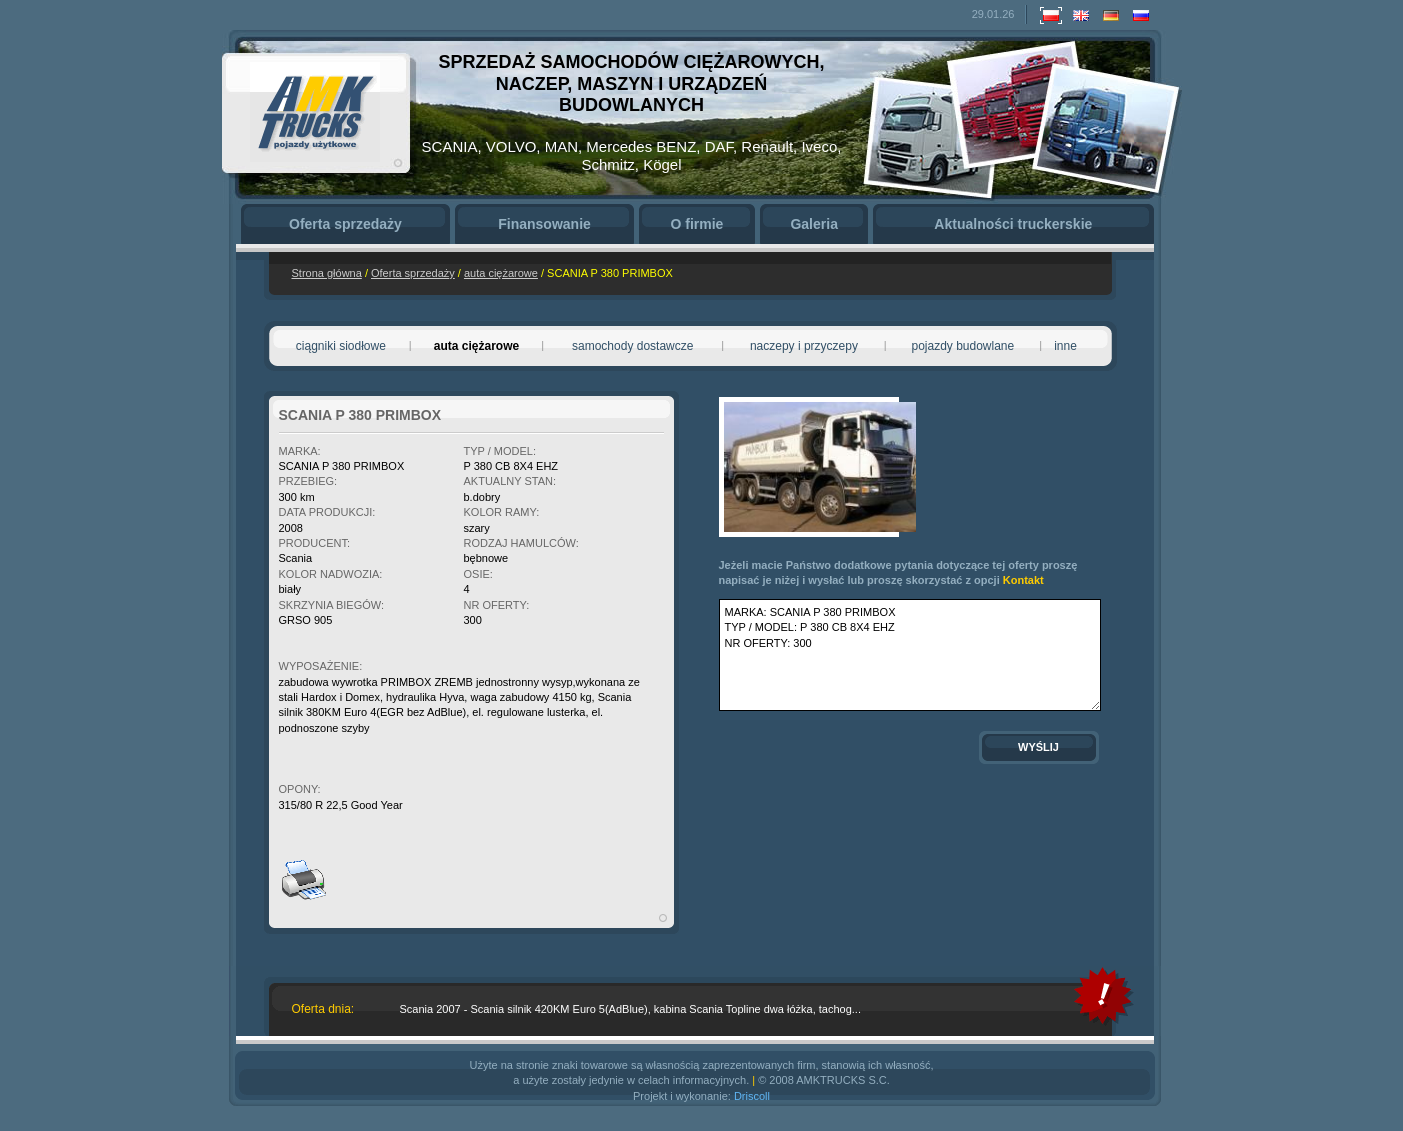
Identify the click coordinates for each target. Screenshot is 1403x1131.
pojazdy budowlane (962, 346)
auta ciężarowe (501, 273)
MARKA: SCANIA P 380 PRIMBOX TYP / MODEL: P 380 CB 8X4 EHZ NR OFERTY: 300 (910, 655)
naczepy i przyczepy (804, 346)
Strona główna (327, 273)
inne (1065, 346)
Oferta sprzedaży (413, 273)
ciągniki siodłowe (341, 346)
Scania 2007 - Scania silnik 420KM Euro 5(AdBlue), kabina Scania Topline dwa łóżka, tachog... (630, 1009)
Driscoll (752, 1096)
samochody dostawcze (632, 346)
